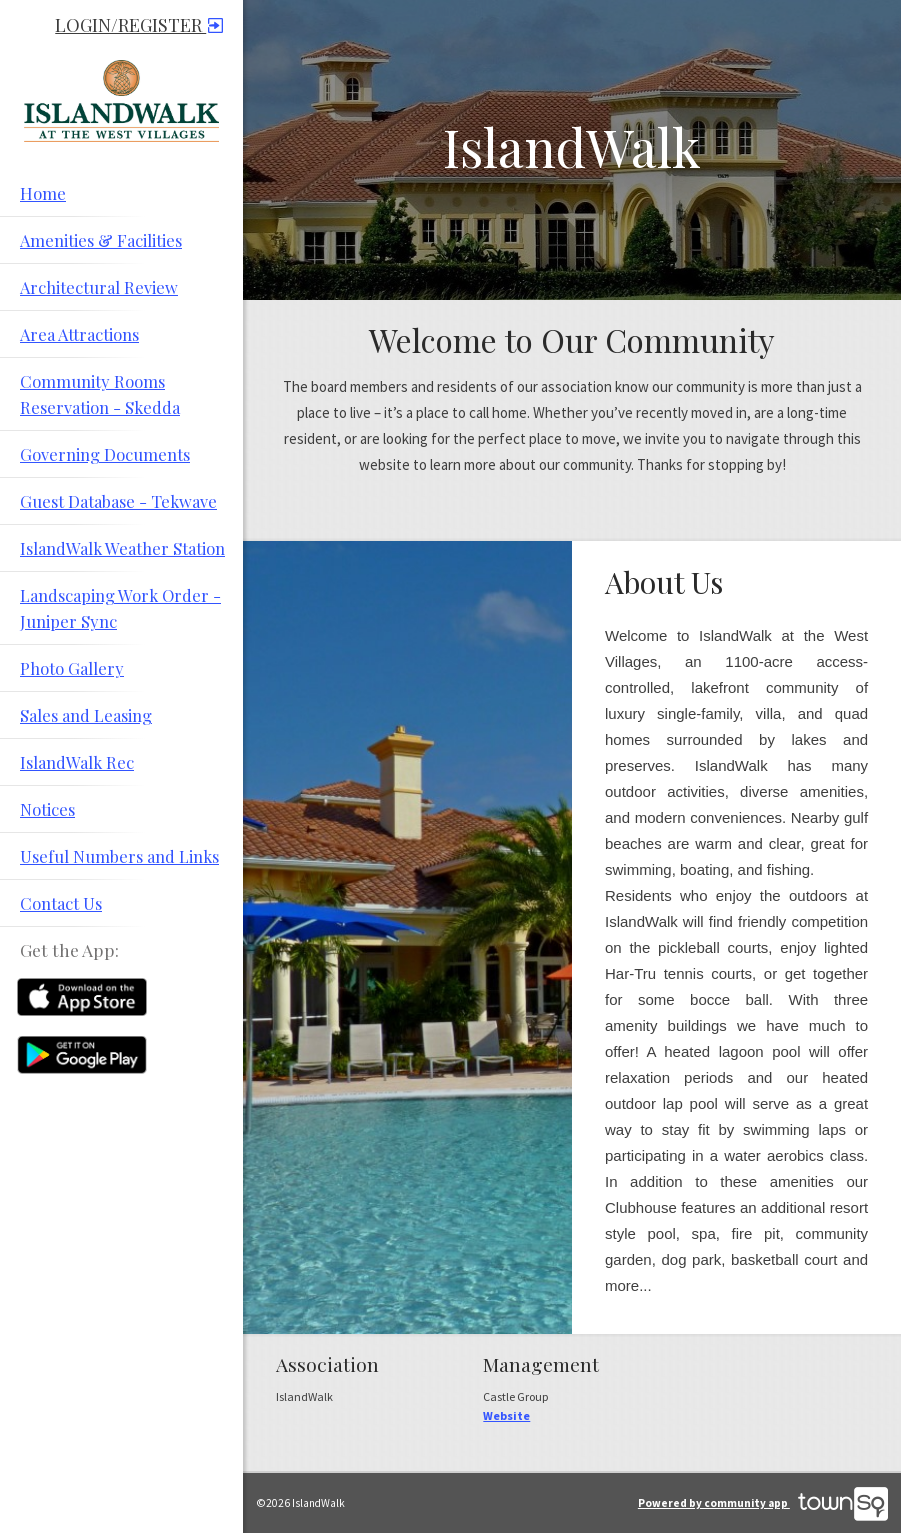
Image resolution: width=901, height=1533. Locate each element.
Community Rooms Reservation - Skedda (100, 394)
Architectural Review (99, 287)
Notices (47, 809)
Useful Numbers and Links (119, 856)
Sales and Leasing (86, 715)
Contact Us (61, 903)
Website (506, 1415)
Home (43, 193)
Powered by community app (763, 1503)
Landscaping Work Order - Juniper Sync (120, 608)
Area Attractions (79, 334)
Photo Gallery (72, 668)
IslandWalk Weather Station (122, 548)
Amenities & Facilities (101, 240)
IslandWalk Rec (77, 762)
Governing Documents (105, 454)
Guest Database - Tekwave (118, 501)
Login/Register (139, 25)
